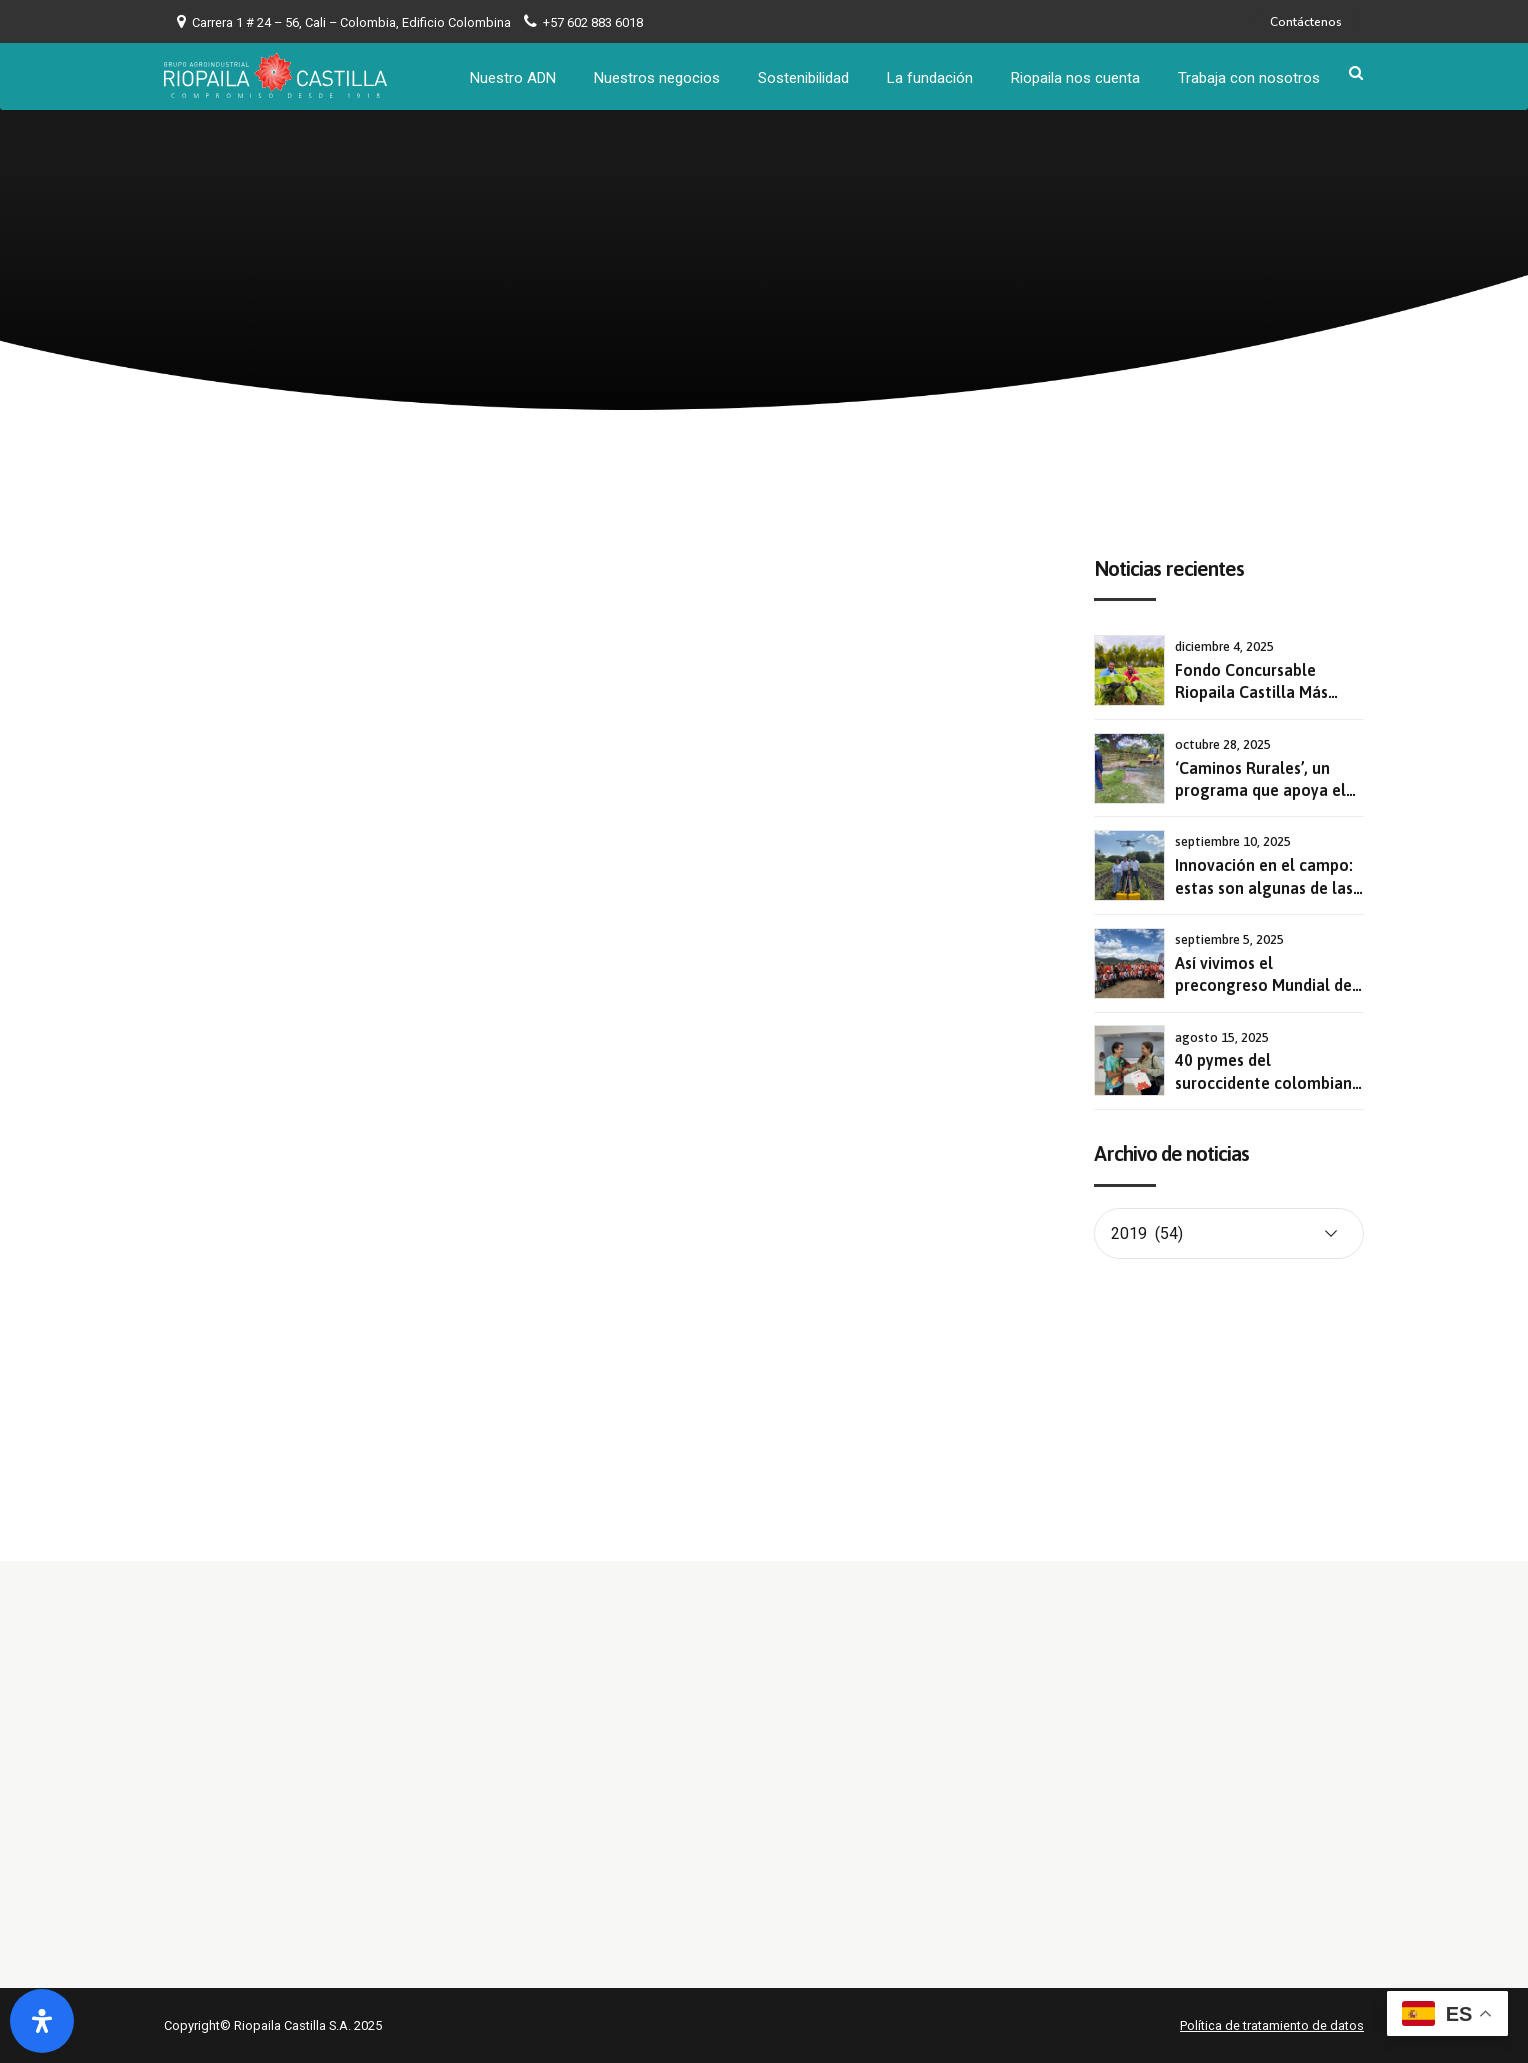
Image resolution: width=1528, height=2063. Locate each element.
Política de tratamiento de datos (1272, 2025)
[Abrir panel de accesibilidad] (42, 2021)
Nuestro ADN (514, 75)
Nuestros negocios (658, 75)
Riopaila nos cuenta (1076, 75)
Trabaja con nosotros (1250, 75)
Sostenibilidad (804, 75)
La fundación (931, 75)
